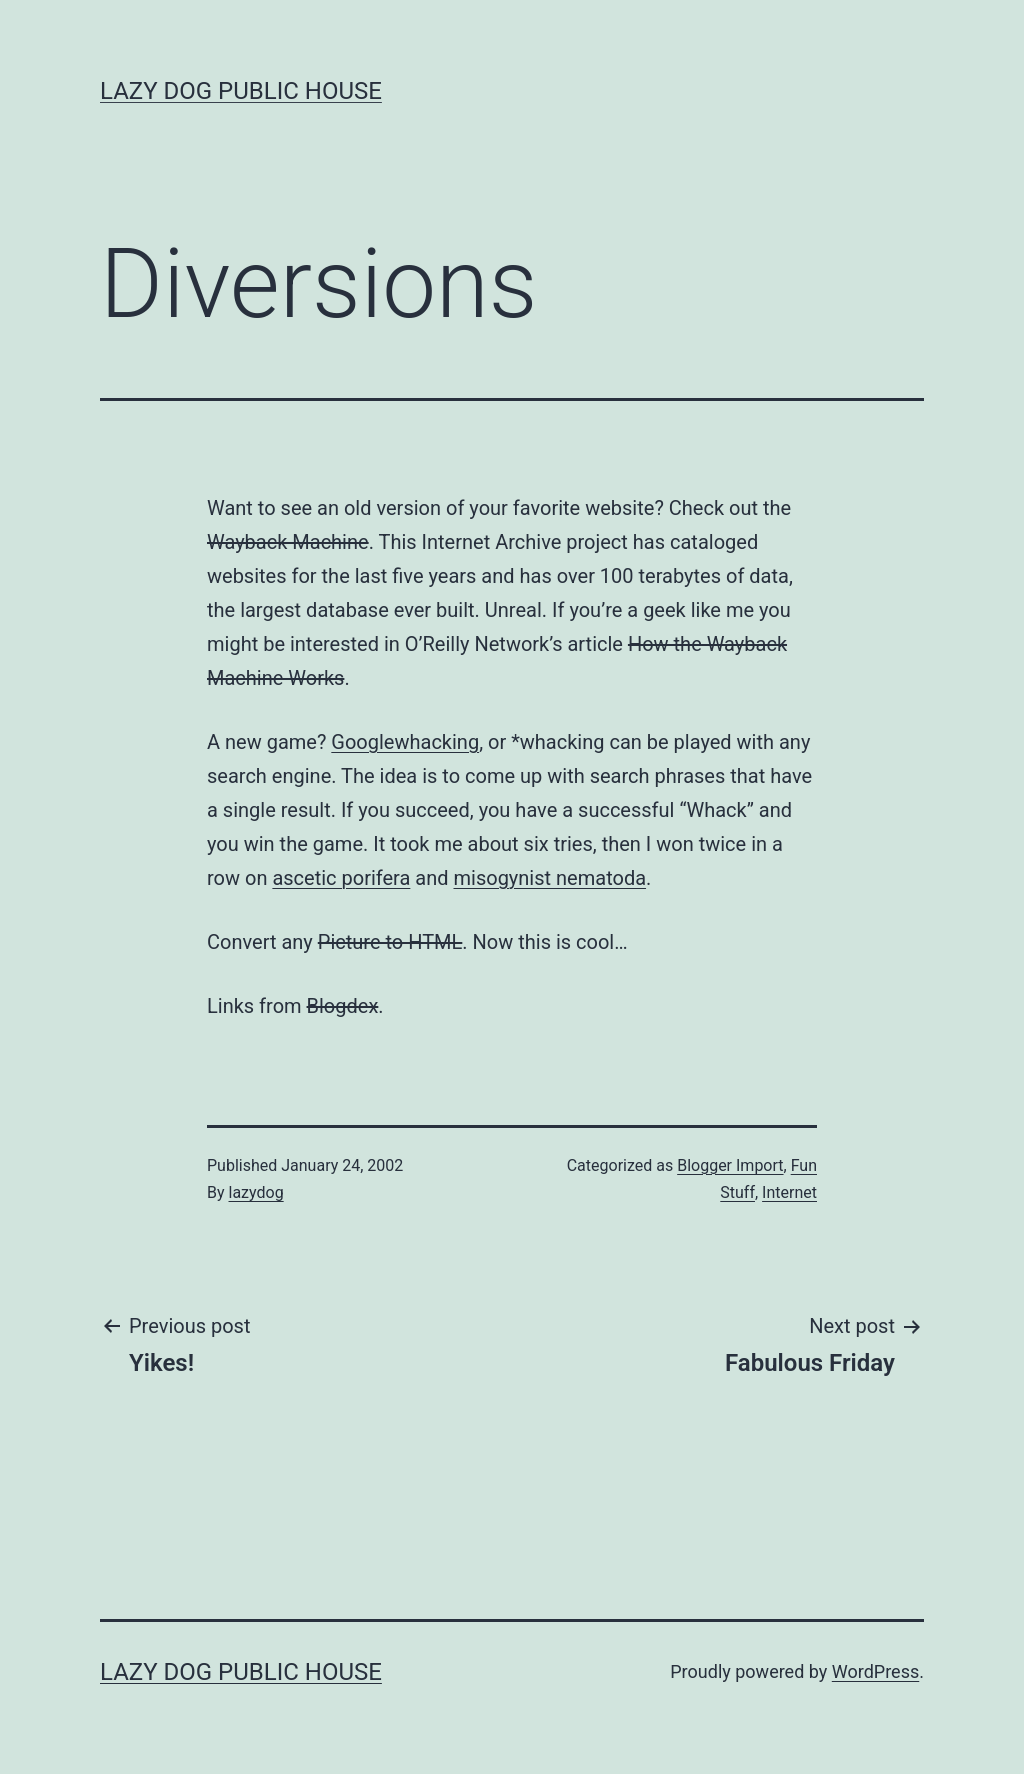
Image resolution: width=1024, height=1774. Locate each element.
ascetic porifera (341, 878)
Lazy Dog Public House (241, 91)
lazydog (256, 1192)
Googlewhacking (405, 742)
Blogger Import (730, 1165)
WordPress (875, 1671)
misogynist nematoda (550, 878)
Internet (789, 1192)
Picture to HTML (390, 942)
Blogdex (343, 1006)
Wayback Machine (288, 542)
